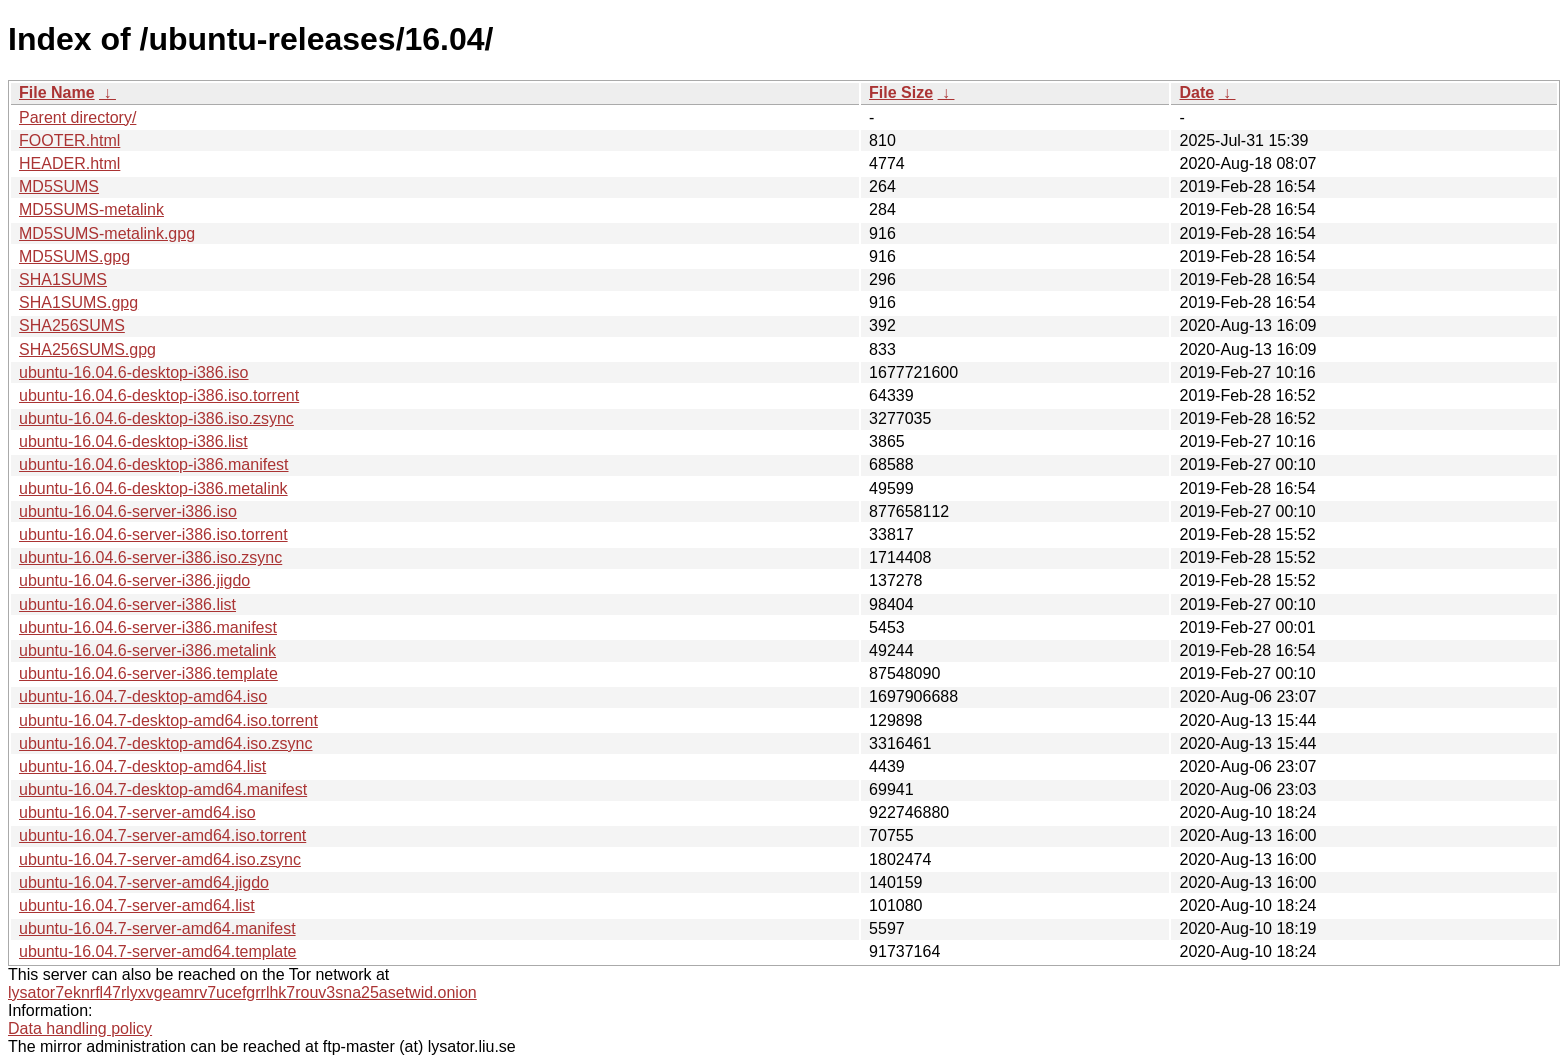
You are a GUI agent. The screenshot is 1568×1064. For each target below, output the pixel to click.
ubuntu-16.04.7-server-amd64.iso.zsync (160, 859)
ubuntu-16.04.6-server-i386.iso (128, 511)
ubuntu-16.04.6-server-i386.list (127, 604)
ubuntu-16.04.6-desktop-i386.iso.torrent (159, 395)
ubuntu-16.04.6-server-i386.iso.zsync (150, 557)
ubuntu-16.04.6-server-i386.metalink (147, 650)
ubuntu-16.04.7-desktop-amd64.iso (143, 696)
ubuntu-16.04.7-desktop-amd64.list (142, 766)
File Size (901, 92)
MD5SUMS (59, 186)
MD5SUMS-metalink (91, 209)
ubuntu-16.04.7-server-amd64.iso (137, 812)
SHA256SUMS (72, 325)
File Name (57, 92)
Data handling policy (80, 1028)
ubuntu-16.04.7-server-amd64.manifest (157, 928)
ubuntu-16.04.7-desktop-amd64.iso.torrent (168, 720)
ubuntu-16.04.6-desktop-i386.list (133, 441)
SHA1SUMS (63, 279)
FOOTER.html (69, 140)
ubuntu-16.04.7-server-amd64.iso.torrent (162, 835)
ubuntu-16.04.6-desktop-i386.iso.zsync (156, 418)
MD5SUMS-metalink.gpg (107, 233)
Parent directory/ (77, 117)
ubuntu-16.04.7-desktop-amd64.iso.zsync (166, 743)
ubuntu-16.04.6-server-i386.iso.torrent (153, 534)
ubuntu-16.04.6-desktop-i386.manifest (154, 464)
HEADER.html (69, 163)
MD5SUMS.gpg (74, 256)
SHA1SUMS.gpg (78, 302)
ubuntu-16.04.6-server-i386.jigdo (134, 580)
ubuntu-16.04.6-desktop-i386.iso (134, 372)
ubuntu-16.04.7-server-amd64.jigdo (144, 882)
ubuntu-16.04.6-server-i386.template (148, 673)
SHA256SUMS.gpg (87, 349)
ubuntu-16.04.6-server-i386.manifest (148, 627)
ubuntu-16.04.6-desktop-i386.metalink (153, 488)
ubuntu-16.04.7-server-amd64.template (158, 951)
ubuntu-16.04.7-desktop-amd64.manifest (163, 789)
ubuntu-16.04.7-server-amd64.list (137, 905)
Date (1196, 92)
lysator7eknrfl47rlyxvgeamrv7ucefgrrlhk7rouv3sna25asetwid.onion (242, 992)
